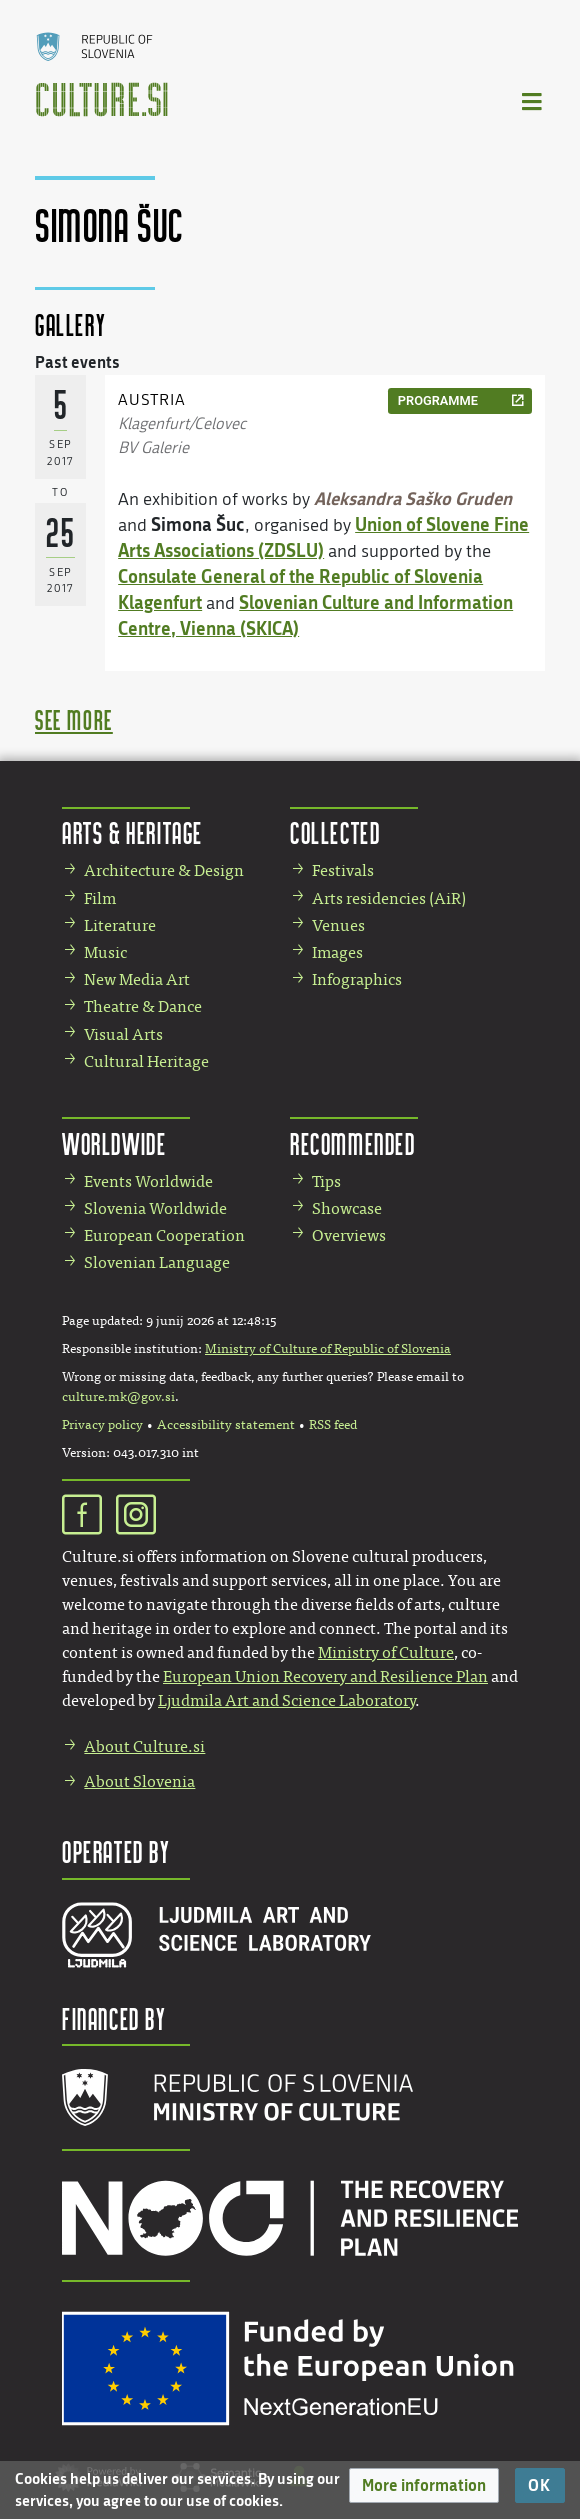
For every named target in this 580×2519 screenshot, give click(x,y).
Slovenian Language (157, 1262)
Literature (120, 925)
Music (105, 952)
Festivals (343, 870)
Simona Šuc (198, 524)
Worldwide (114, 1143)
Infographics (357, 979)
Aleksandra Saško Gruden (413, 498)
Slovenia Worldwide (155, 1208)
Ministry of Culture (386, 1652)
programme (438, 400)
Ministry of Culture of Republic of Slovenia (328, 1349)
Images (337, 952)
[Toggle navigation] (533, 100)
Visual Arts (123, 1034)
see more (74, 719)
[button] (424, 2485)
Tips (326, 1181)
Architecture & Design (164, 870)
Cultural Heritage (146, 1061)
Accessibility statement (226, 1425)
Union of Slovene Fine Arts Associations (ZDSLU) (323, 537)
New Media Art (137, 979)
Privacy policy (102, 1425)
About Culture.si (144, 1746)
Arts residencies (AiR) (389, 898)
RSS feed (333, 1425)
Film (100, 898)
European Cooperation (164, 1235)
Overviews (349, 1235)
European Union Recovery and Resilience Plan (325, 1676)
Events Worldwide (148, 1181)
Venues (338, 925)
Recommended (353, 1143)
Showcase (347, 1208)
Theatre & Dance (143, 1006)
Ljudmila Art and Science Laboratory (286, 1700)
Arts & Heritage (132, 832)
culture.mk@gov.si (118, 1397)
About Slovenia (139, 1781)
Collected (335, 832)
